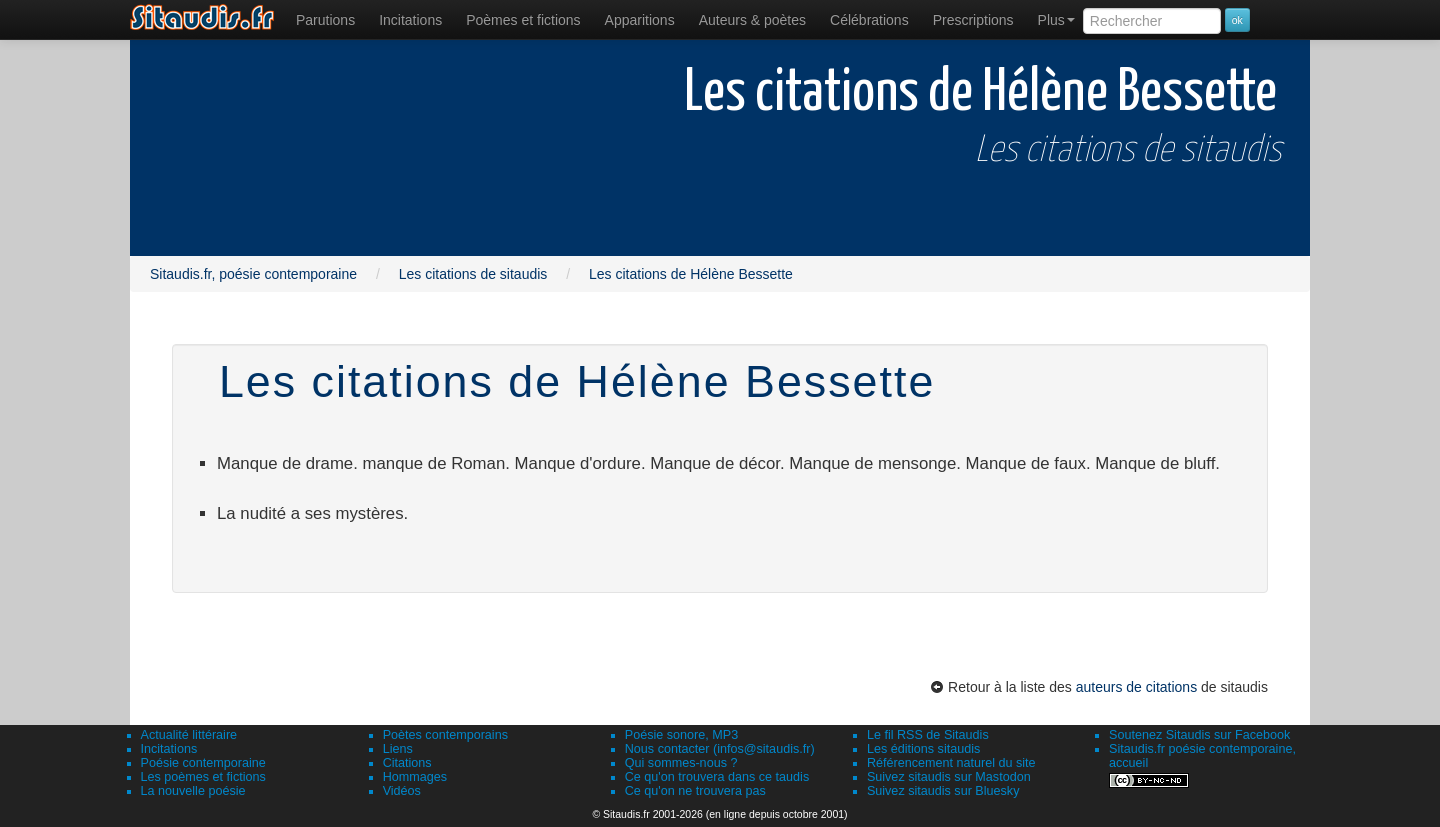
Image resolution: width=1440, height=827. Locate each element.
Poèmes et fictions (523, 20)
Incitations (169, 749)
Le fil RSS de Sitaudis (928, 735)
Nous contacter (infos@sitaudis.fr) (720, 749)
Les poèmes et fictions (203, 777)
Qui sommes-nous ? (681, 763)
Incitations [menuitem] (410, 20)
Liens (398, 749)
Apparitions (640, 20)
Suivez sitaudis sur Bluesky (943, 791)
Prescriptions (973, 20)
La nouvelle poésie (193, 791)
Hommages (415, 777)
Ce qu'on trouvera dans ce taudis (717, 777)
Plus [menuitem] (1056, 20)
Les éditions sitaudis (923, 749)
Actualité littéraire (189, 735)
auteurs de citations (1136, 687)
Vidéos (402, 791)
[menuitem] (325, 20)
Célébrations (869, 20)
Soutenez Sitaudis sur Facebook (1199, 735)
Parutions (325, 20)
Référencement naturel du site (951, 763)
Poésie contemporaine (203, 763)
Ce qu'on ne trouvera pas (695, 791)
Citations (407, 763)
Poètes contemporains (445, 735)
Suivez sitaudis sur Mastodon (949, 777)
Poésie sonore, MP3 (681, 735)
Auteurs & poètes (752, 20)
